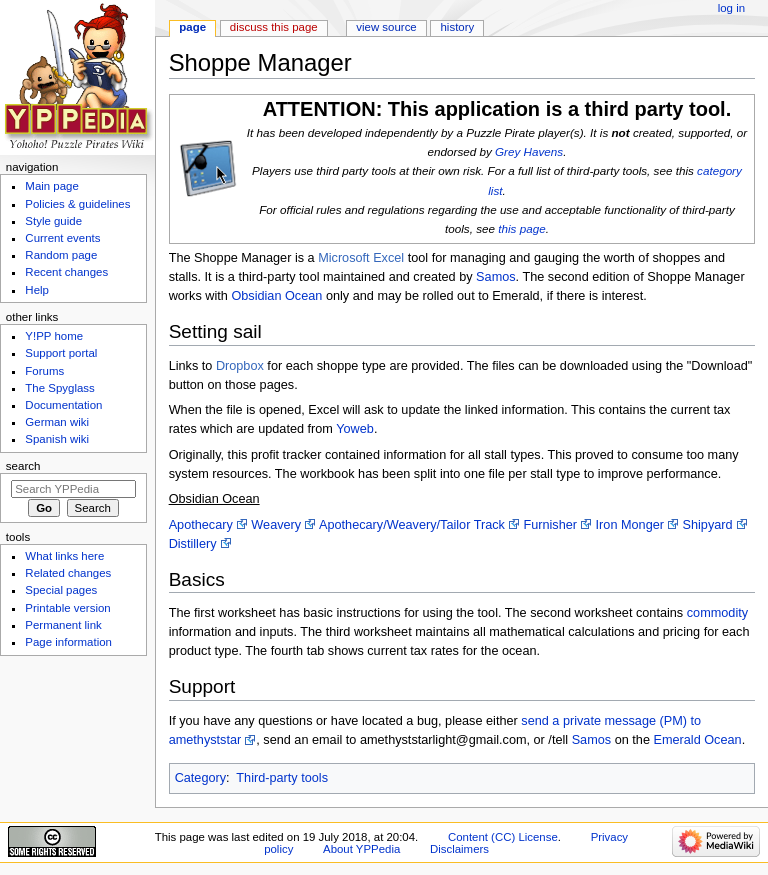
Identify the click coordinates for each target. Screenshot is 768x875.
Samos (496, 277)
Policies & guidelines (77, 204)
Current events (62, 238)
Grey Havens (529, 151)
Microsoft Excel (361, 258)
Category (200, 778)
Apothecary (201, 525)
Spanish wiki (57, 439)
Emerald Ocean (697, 740)
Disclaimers (459, 849)
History (458, 27)
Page (192, 27)
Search (23, 466)
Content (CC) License (503, 837)
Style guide (53, 221)
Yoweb (355, 429)
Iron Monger (630, 525)
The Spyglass (59, 388)
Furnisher (550, 525)
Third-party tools (282, 778)
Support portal (61, 353)
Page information (68, 642)
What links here (64, 556)
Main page (52, 186)
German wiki (57, 422)
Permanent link (63, 625)
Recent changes (66, 272)
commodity (717, 613)
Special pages (61, 590)
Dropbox (240, 366)
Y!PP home (54, 336)
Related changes (68, 573)
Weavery (276, 525)
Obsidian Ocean (276, 296)
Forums (44, 371)
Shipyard (708, 525)
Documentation (63, 405)
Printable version (67, 608)
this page (521, 228)
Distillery (193, 544)
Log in (731, 8)
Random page (61, 255)
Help (37, 290)
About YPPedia (361, 849)
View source (386, 27)
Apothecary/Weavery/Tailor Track (412, 525)
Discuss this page (274, 27)
